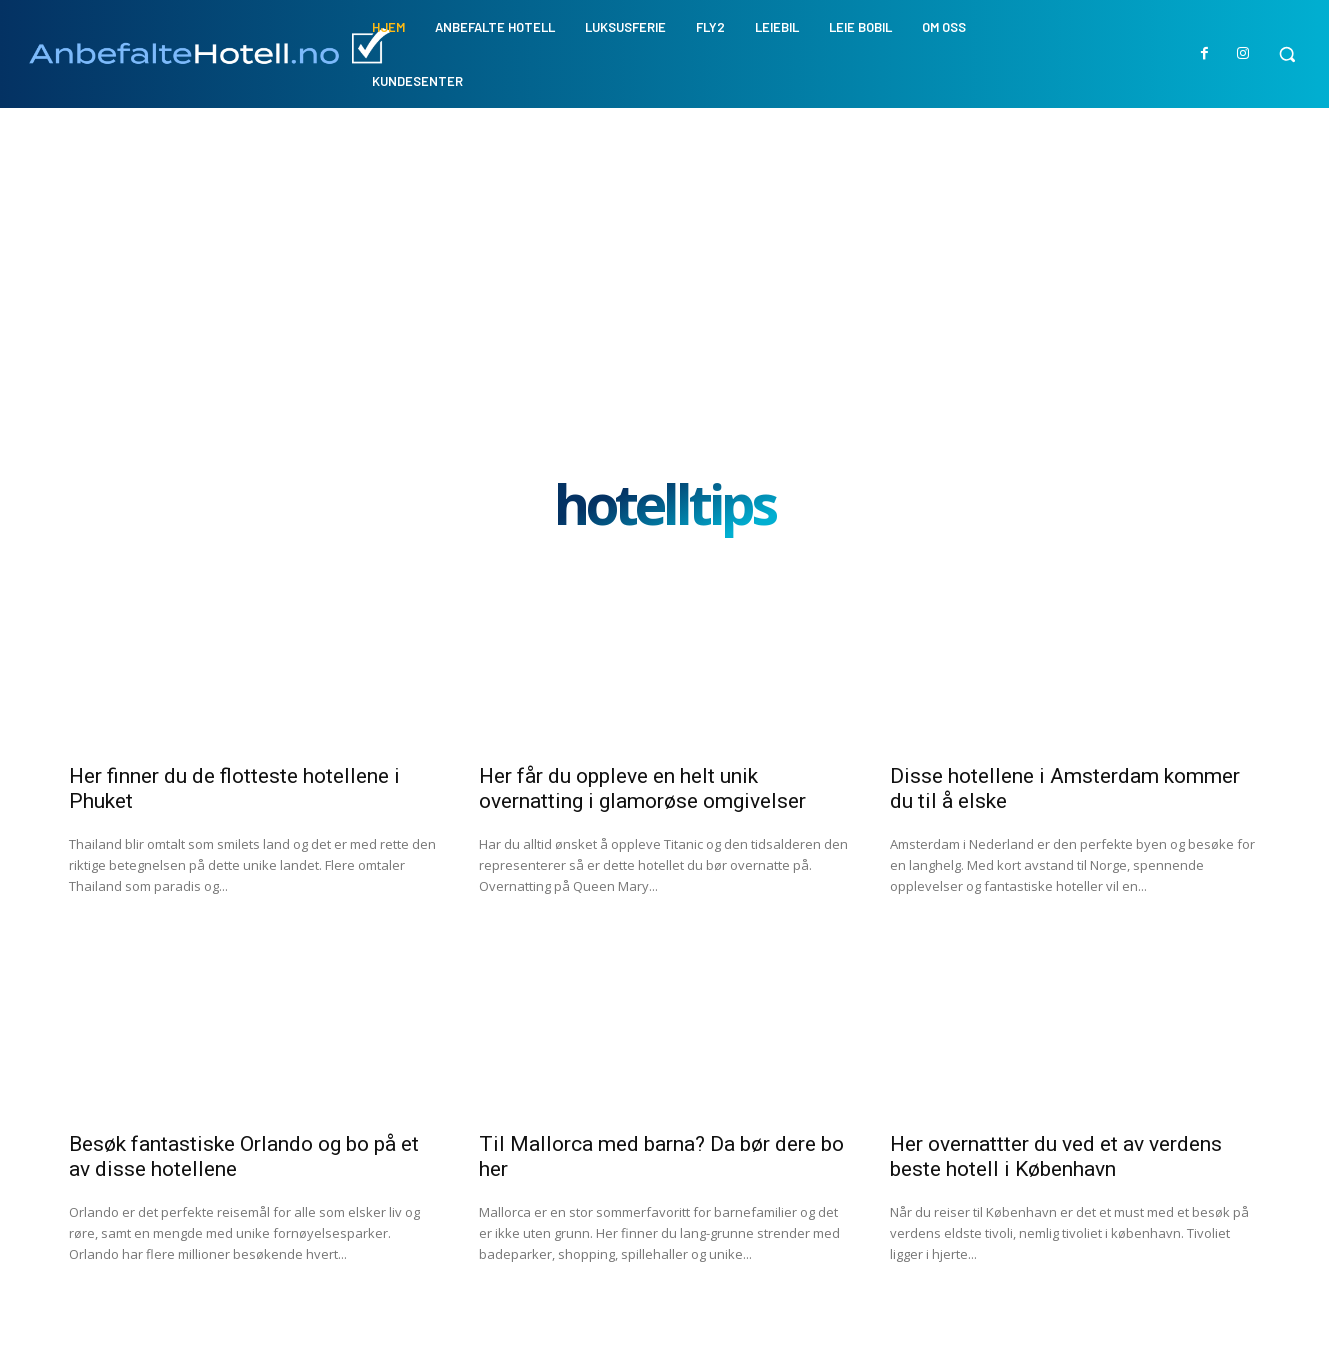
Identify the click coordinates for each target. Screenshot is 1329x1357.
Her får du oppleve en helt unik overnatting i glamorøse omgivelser (642, 788)
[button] (1287, 54)
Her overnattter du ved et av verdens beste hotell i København (1056, 1156)
